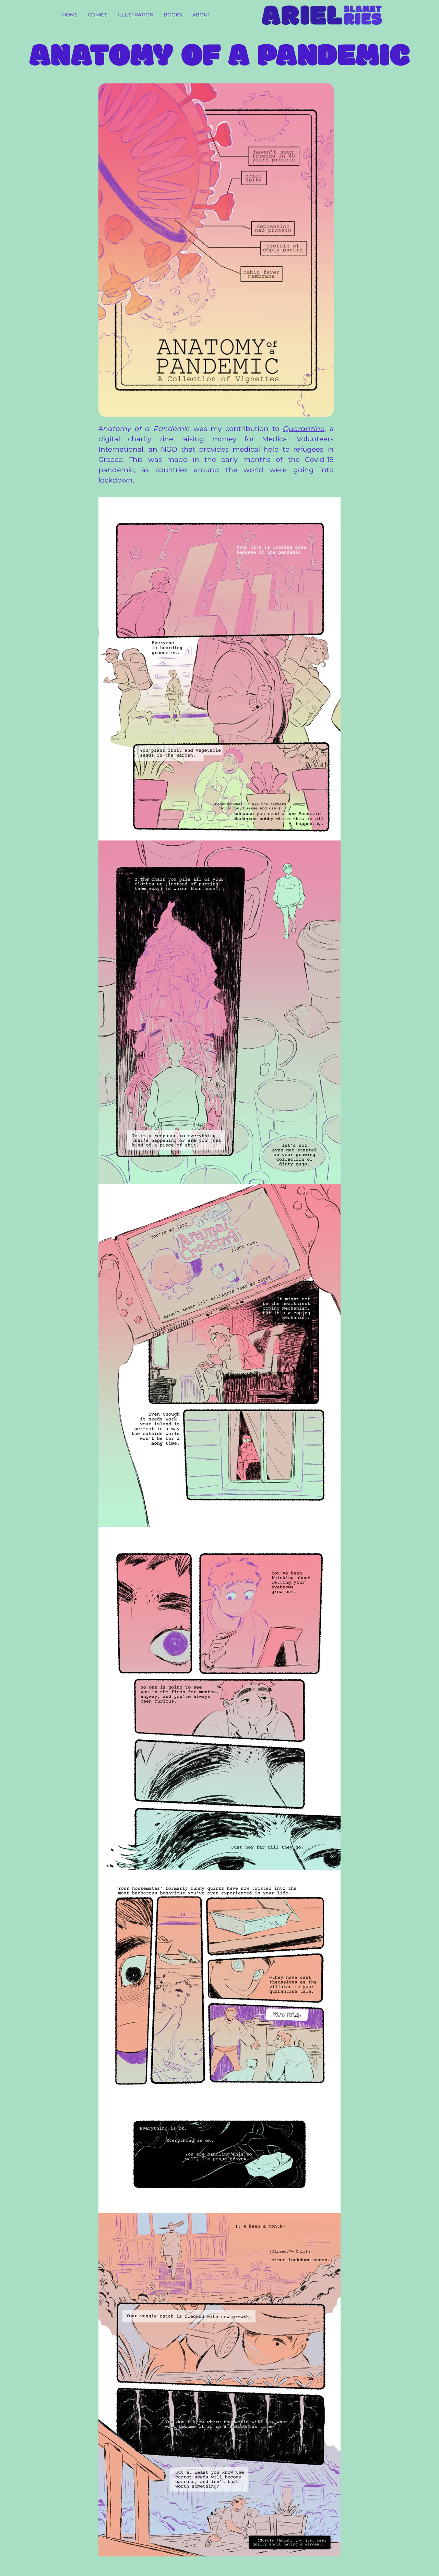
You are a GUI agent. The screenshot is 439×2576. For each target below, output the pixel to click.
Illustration (135, 15)
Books (173, 15)
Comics (98, 15)
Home (70, 15)
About (201, 15)
